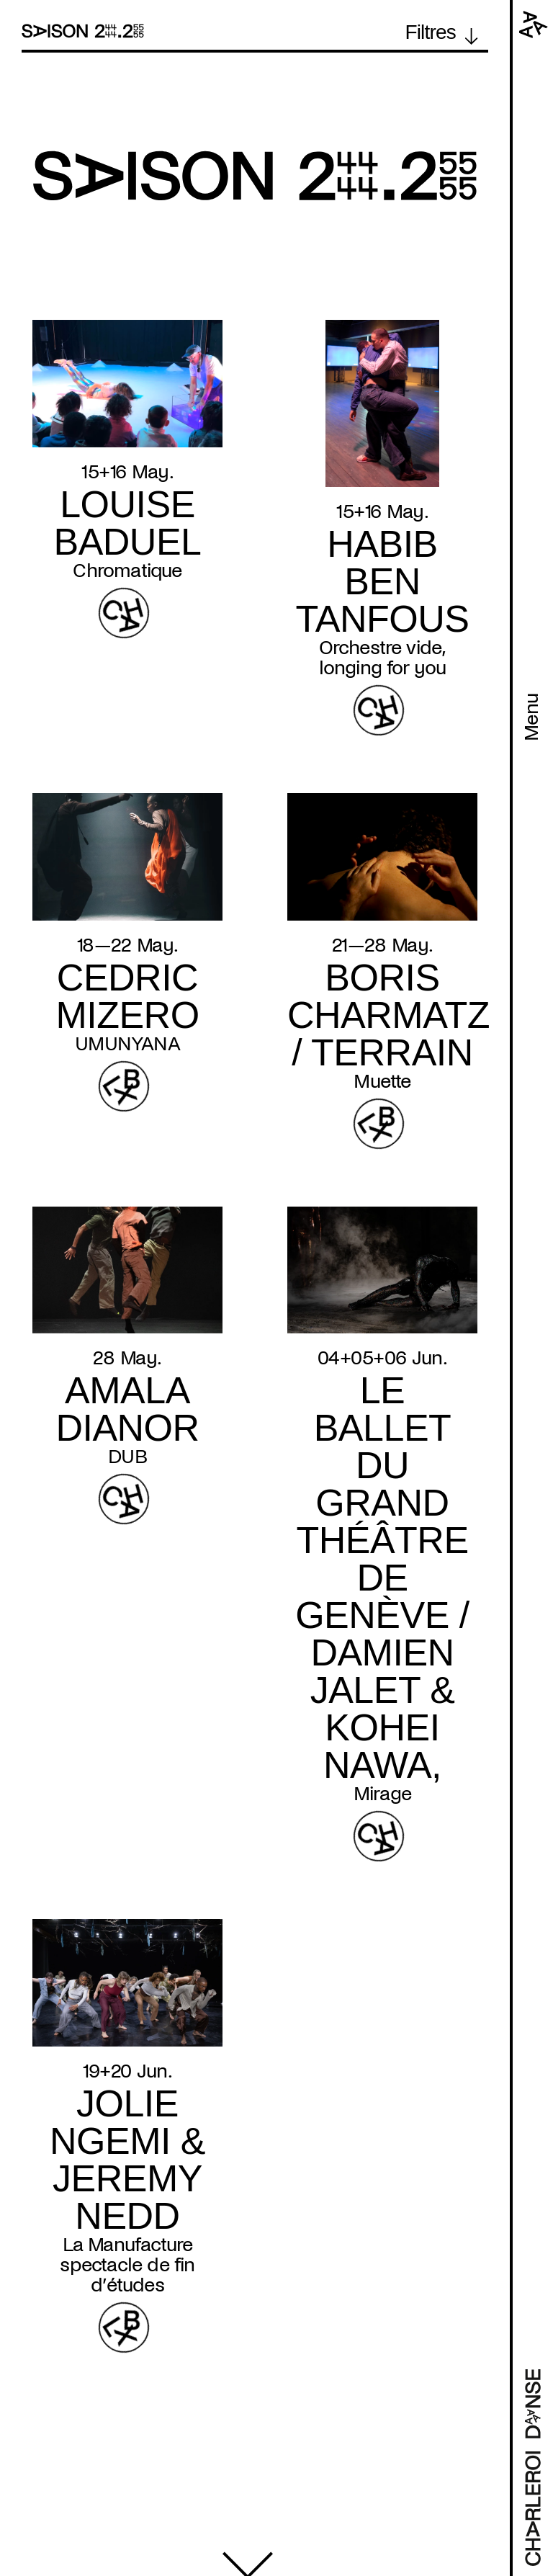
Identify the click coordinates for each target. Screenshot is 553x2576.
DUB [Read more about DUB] (127, 1456)
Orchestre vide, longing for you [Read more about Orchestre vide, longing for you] (382, 658)
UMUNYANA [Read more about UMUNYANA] (127, 1044)
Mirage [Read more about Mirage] (382, 1793)
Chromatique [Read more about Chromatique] (127, 570)
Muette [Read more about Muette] (382, 1081)
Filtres (430, 32)
